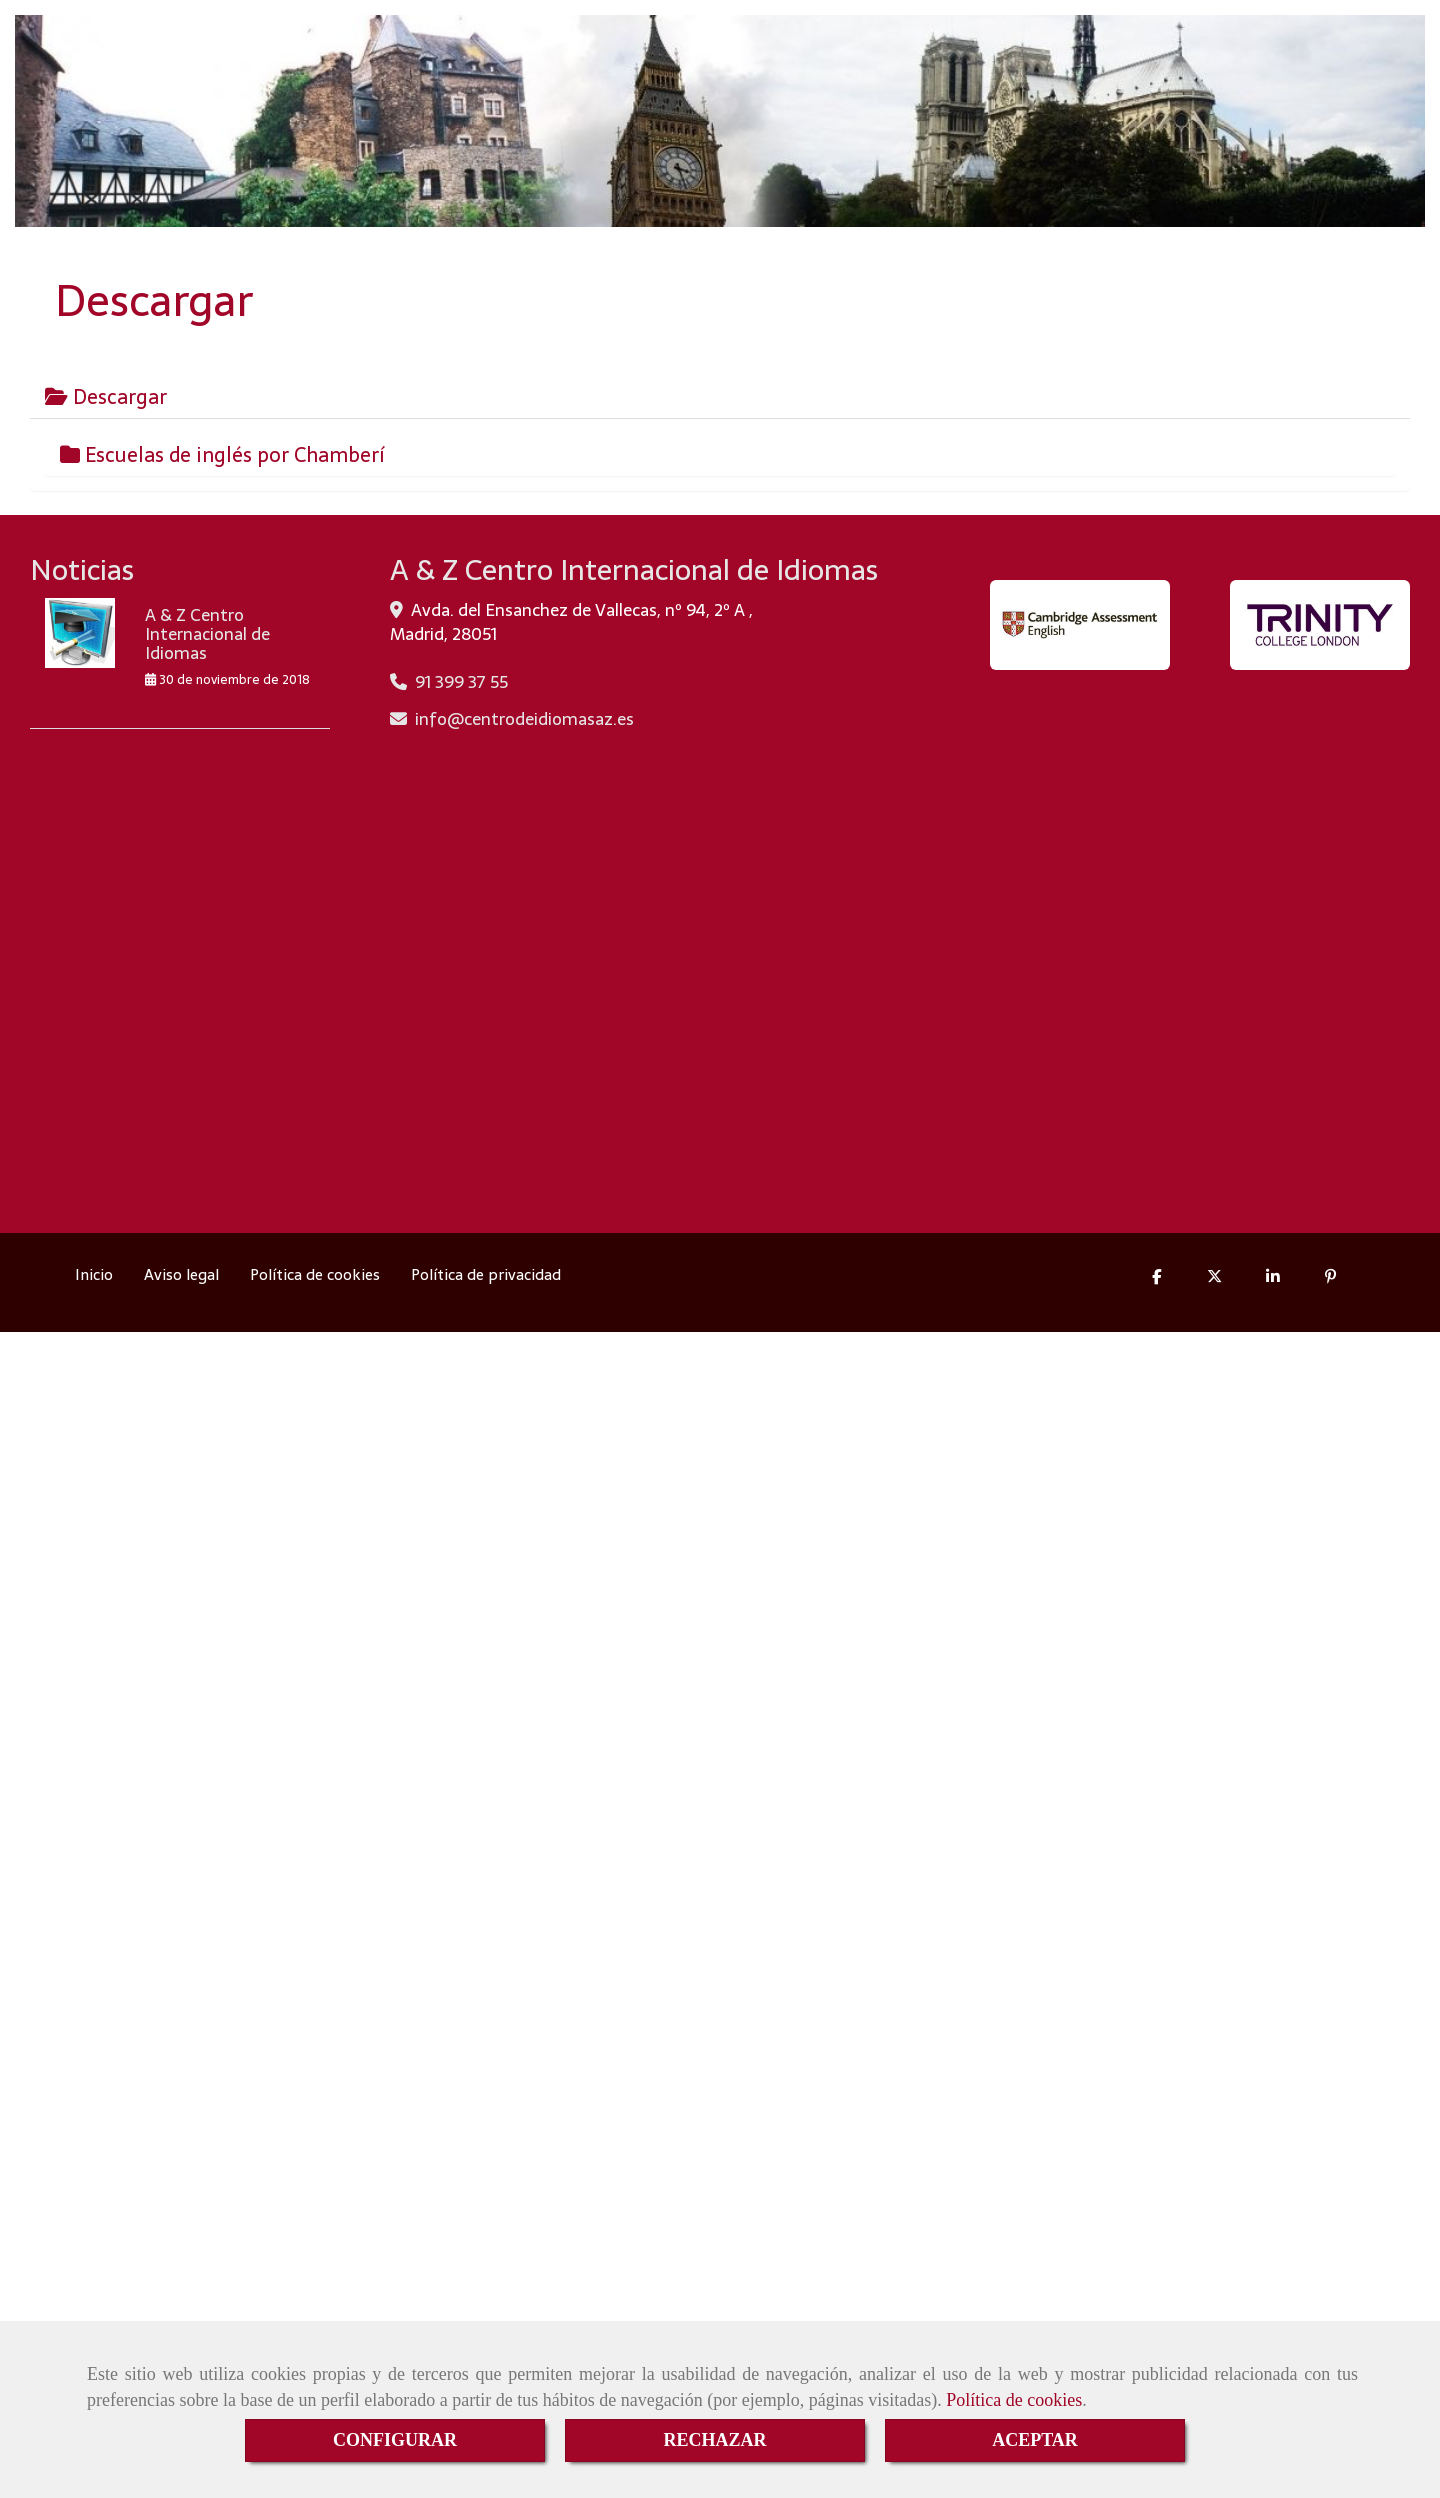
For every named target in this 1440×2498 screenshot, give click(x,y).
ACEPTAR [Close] (1035, 2440)
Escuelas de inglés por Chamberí (222, 455)
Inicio (94, 1274)
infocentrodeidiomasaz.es (524, 719)
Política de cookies (1014, 2400)
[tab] (720, 397)
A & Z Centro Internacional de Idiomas (207, 633)
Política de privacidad (486, 1274)
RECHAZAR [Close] (714, 2440)
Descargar (106, 397)
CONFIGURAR (395, 2440)
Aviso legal (181, 1274)
